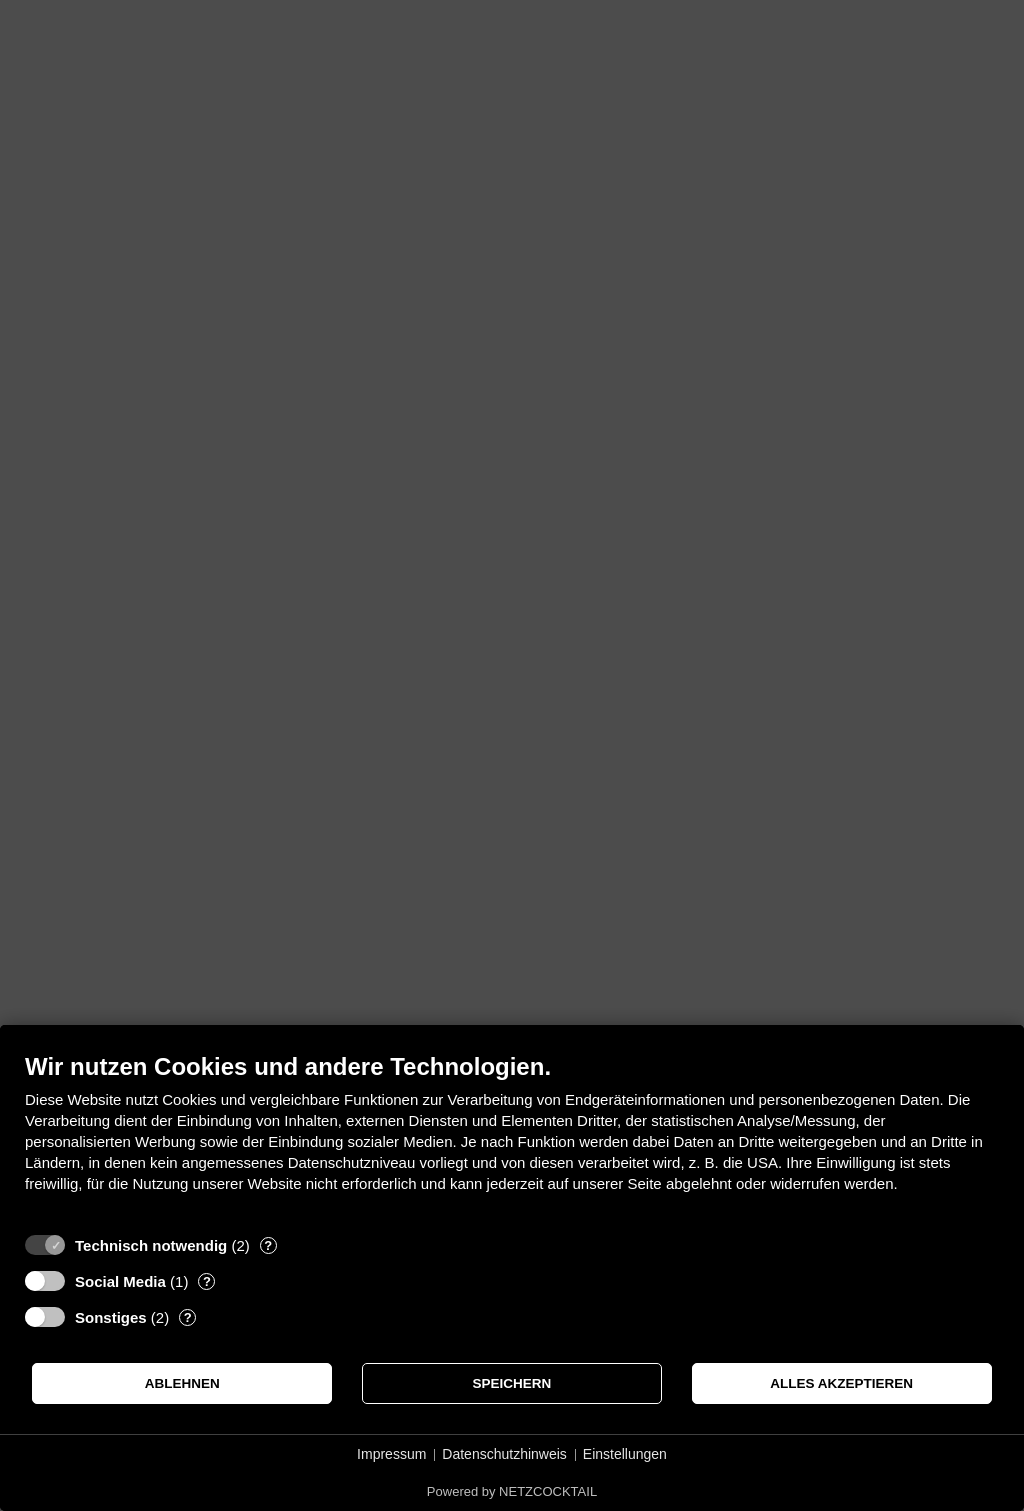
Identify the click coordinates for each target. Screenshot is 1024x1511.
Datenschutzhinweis (504, 1454)
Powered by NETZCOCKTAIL (512, 1491)
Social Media (120, 1281)
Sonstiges (111, 1317)
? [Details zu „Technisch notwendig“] (268, 1245)
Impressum (391, 1454)
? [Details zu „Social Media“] (207, 1281)
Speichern (512, 1383)
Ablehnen (182, 1383)
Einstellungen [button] (625, 1454)
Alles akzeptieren (841, 1383)
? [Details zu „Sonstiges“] (188, 1317)
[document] (512, 1137)
